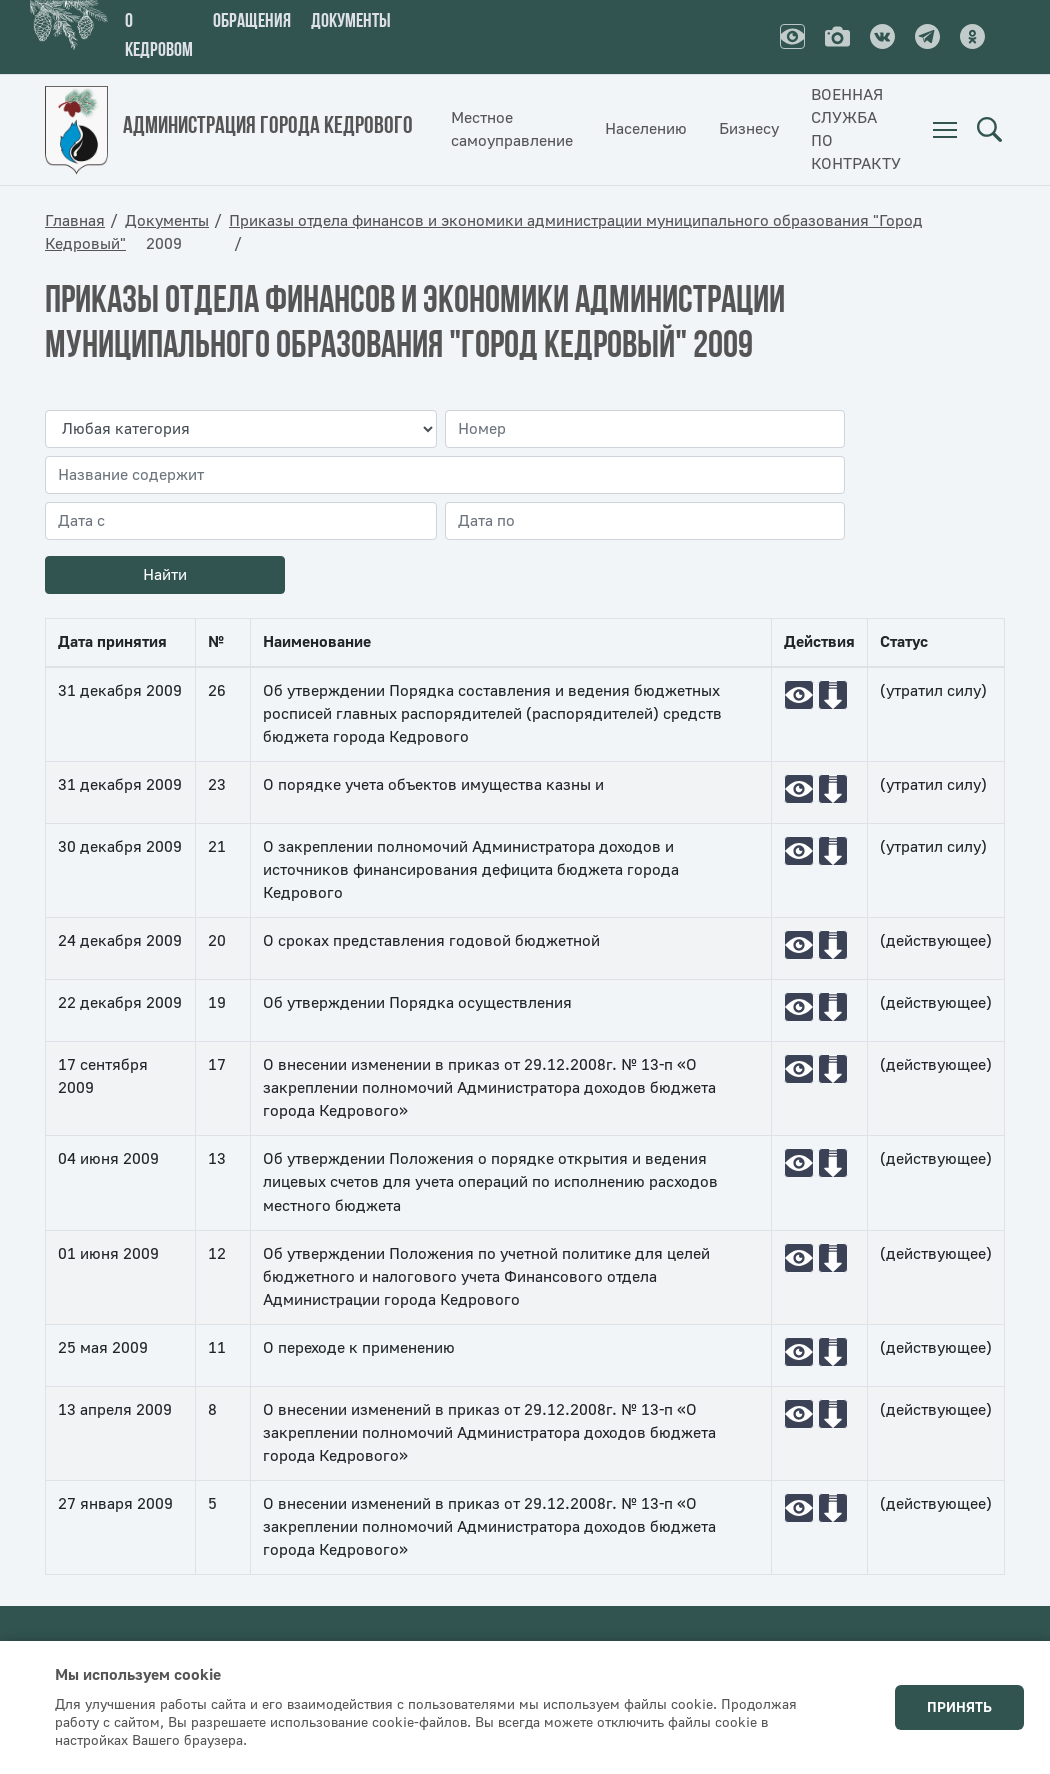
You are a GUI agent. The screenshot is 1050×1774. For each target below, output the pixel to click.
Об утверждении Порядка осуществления (417, 1003)
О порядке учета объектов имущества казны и (433, 785)
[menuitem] (945, 130)
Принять (959, 1708)
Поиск (989, 130)
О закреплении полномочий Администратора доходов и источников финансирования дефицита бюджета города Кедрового (471, 870)
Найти (165, 575)
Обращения (252, 22)
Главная (75, 221)
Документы (351, 22)
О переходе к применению (359, 1348)
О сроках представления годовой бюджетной (431, 941)
